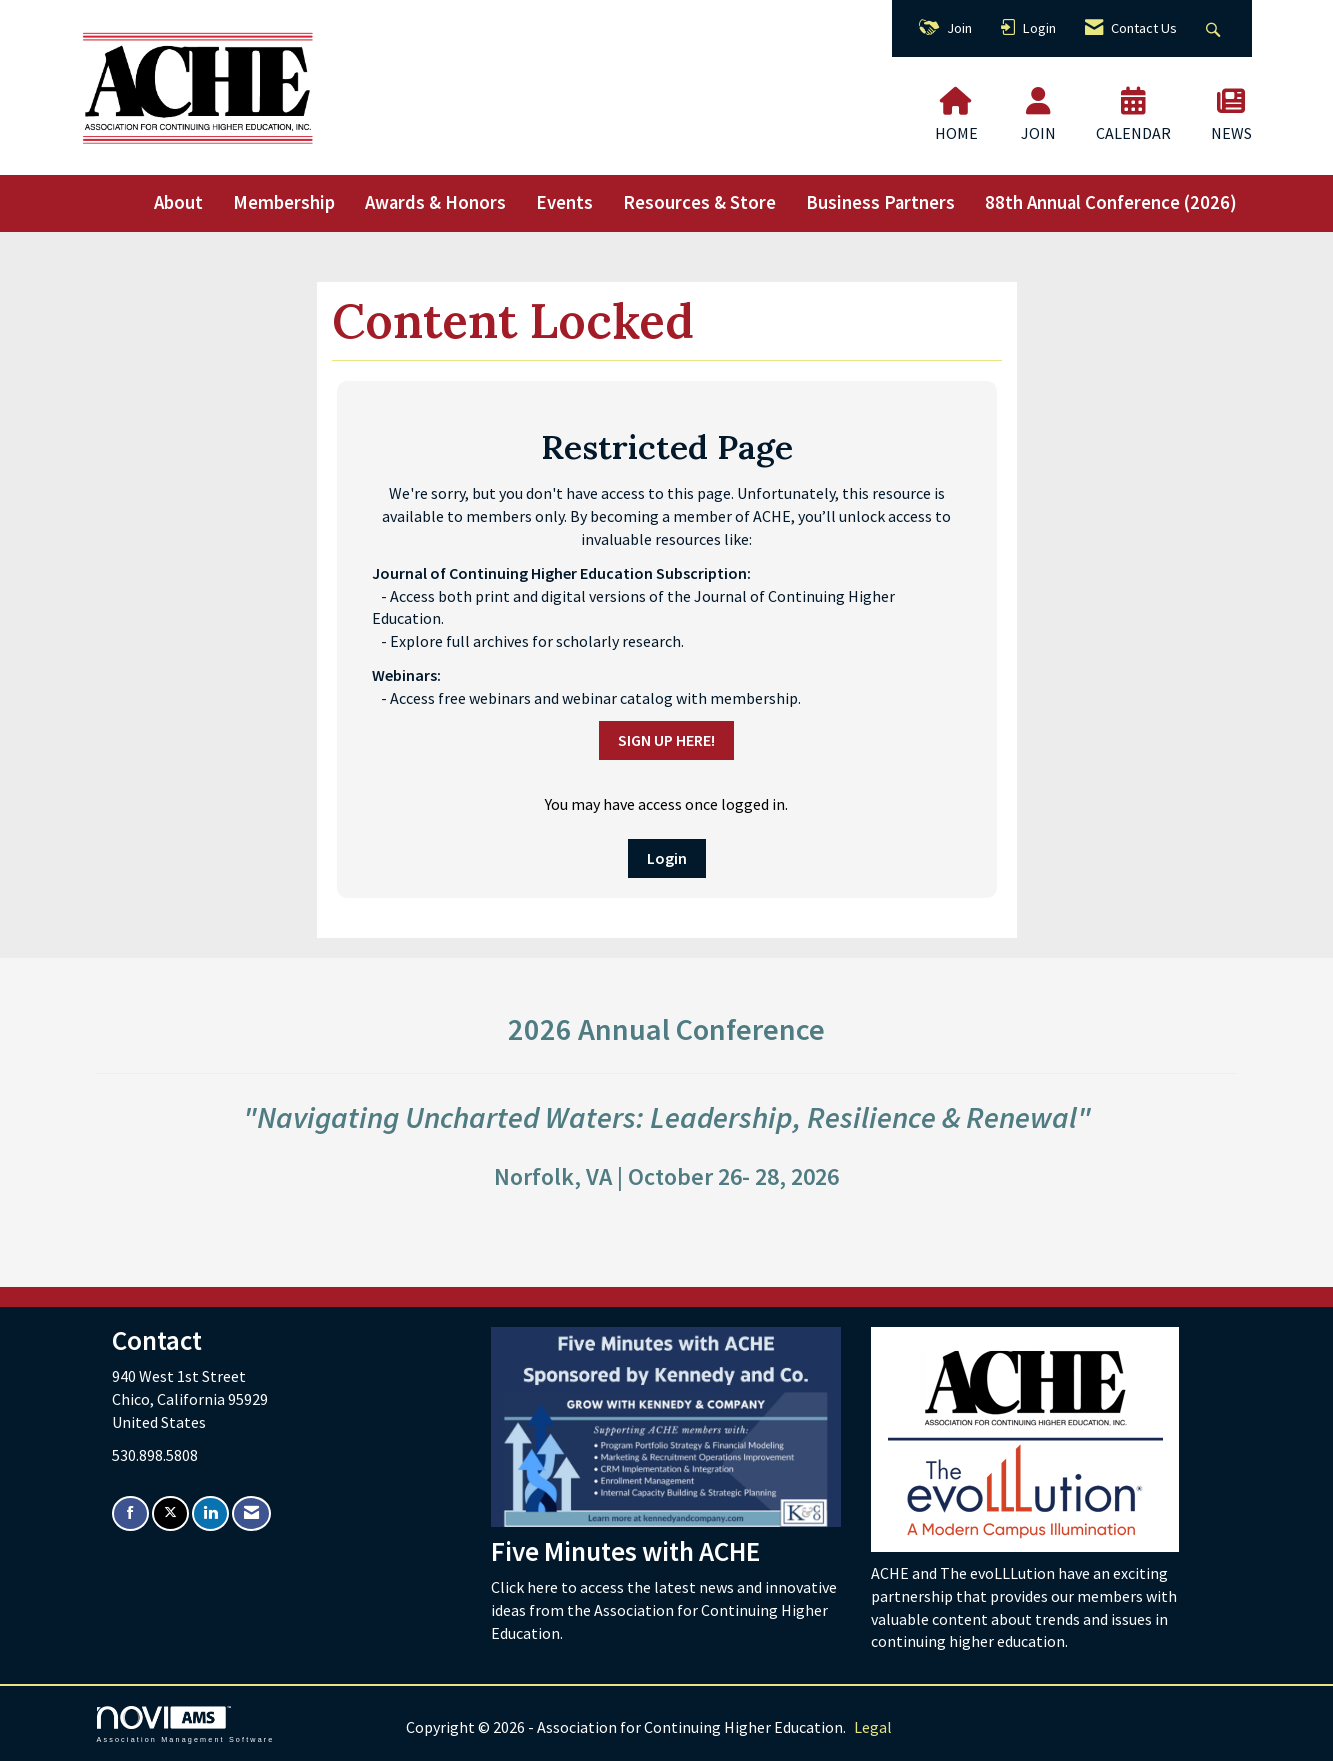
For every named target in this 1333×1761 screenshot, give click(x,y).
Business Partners (880, 202)
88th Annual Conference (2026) (1111, 202)
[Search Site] (1215, 28)
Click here (526, 1587)
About (178, 202)
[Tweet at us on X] (170, 1513)
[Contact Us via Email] (251, 1513)
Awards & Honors (435, 202)
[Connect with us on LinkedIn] (210, 1513)
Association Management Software (186, 1724)
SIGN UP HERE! (666, 740)
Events (564, 202)
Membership (284, 202)
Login (667, 858)
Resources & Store (699, 202)
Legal (873, 1727)
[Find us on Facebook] (130, 1513)
